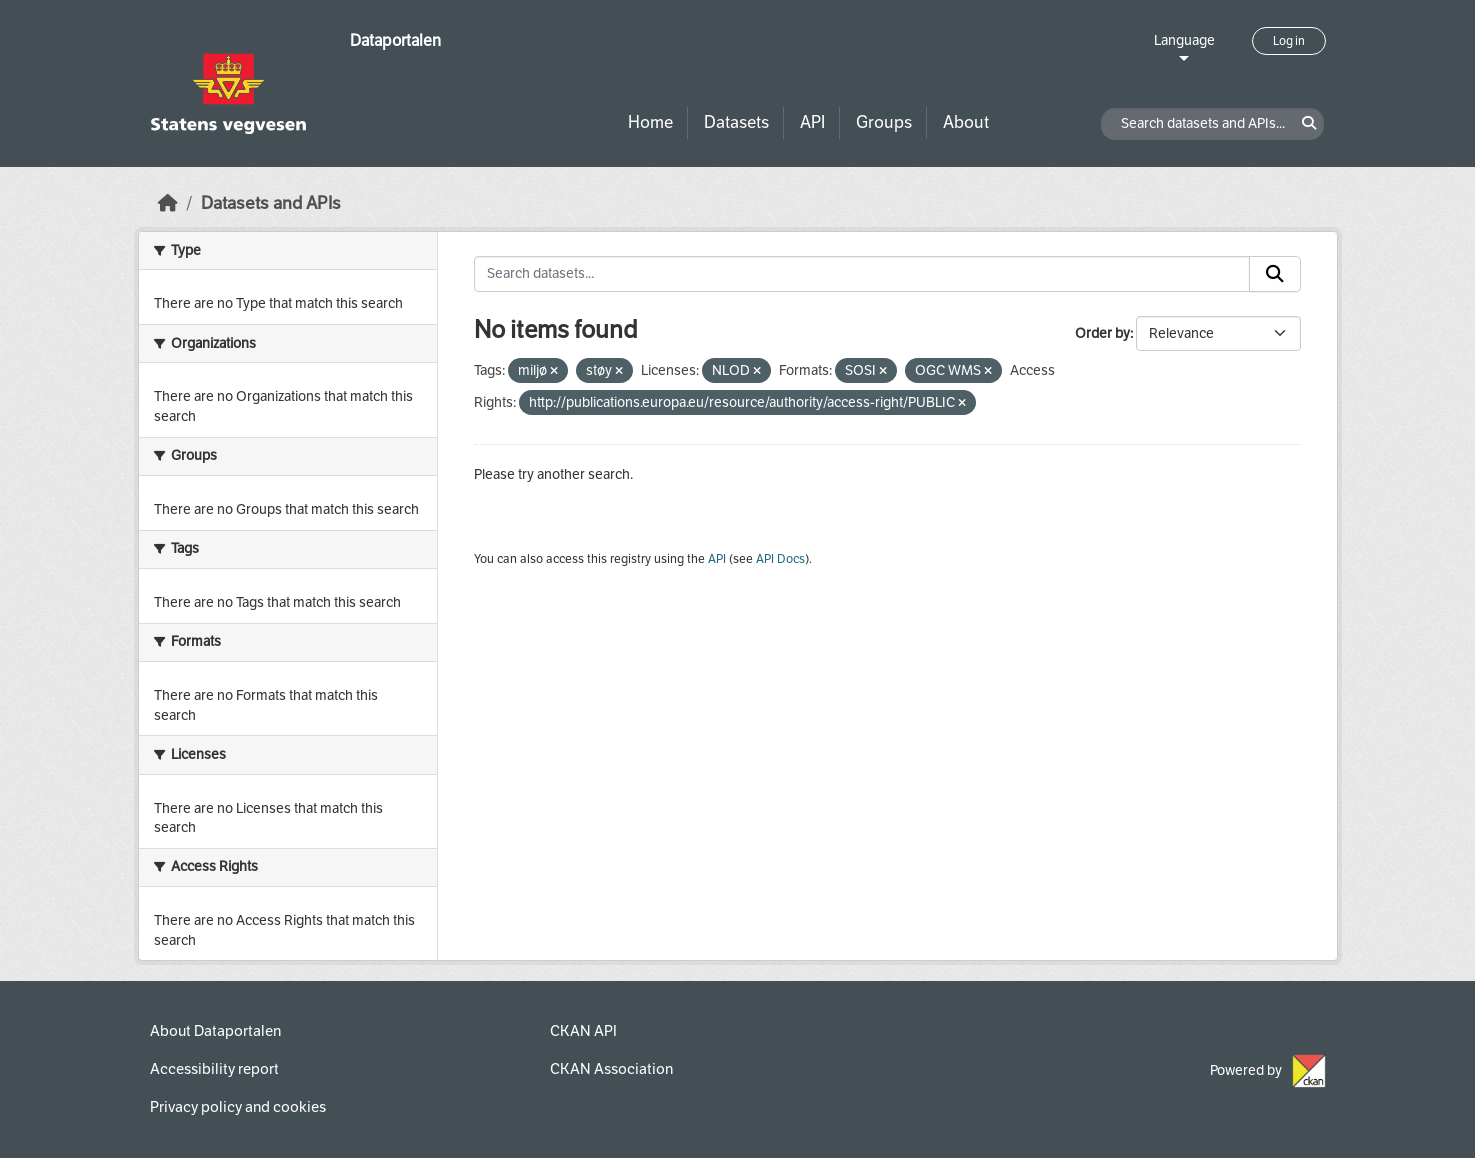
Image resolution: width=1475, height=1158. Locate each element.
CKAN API (583, 1031)
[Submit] (1275, 274)
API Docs (780, 559)
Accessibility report (214, 1069)
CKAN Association (611, 1069)
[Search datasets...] (862, 274)
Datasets (736, 122)
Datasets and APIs (271, 203)
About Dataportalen (215, 1031)
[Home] (168, 203)
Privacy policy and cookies (238, 1107)
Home (650, 122)
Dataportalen (395, 40)
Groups (884, 122)
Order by (1102, 333)
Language (1184, 40)
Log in (1289, 41)
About (966, 122)
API (812, 122)
